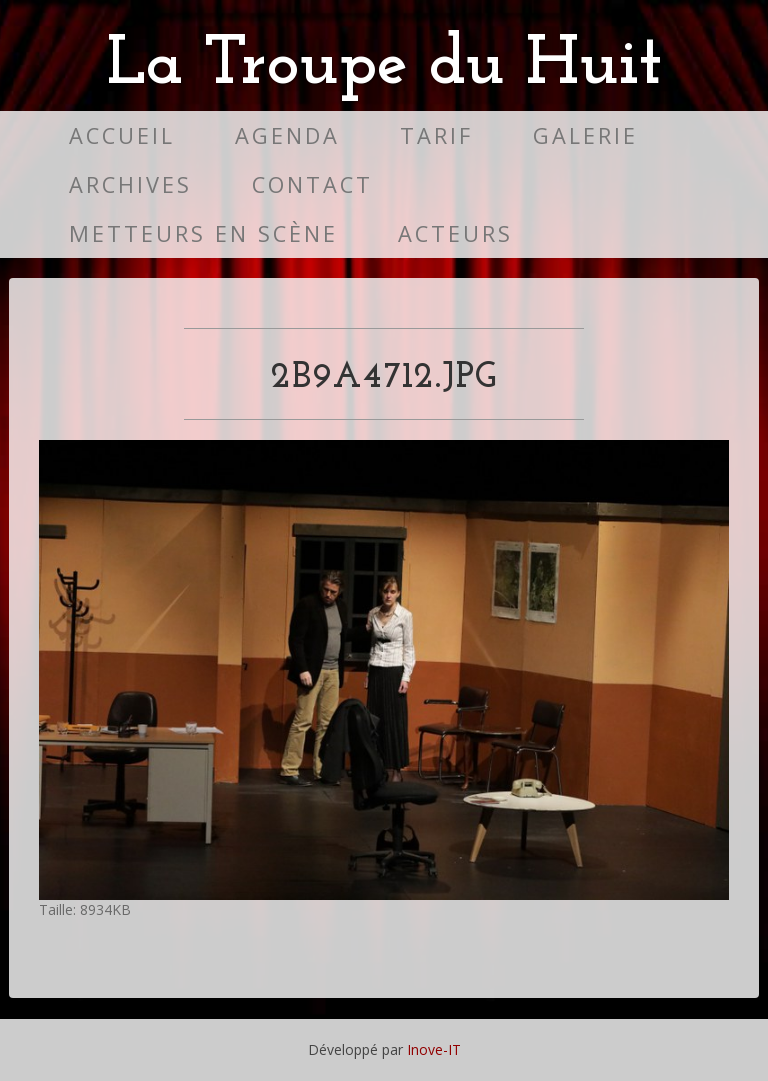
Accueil (122, 135)
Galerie (585, 135)
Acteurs (455, 233)
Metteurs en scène (203, 233)
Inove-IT (434, 1049)
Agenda (287, 135)
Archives (130, 184)
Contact (312, 184)
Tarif (436, 135)
